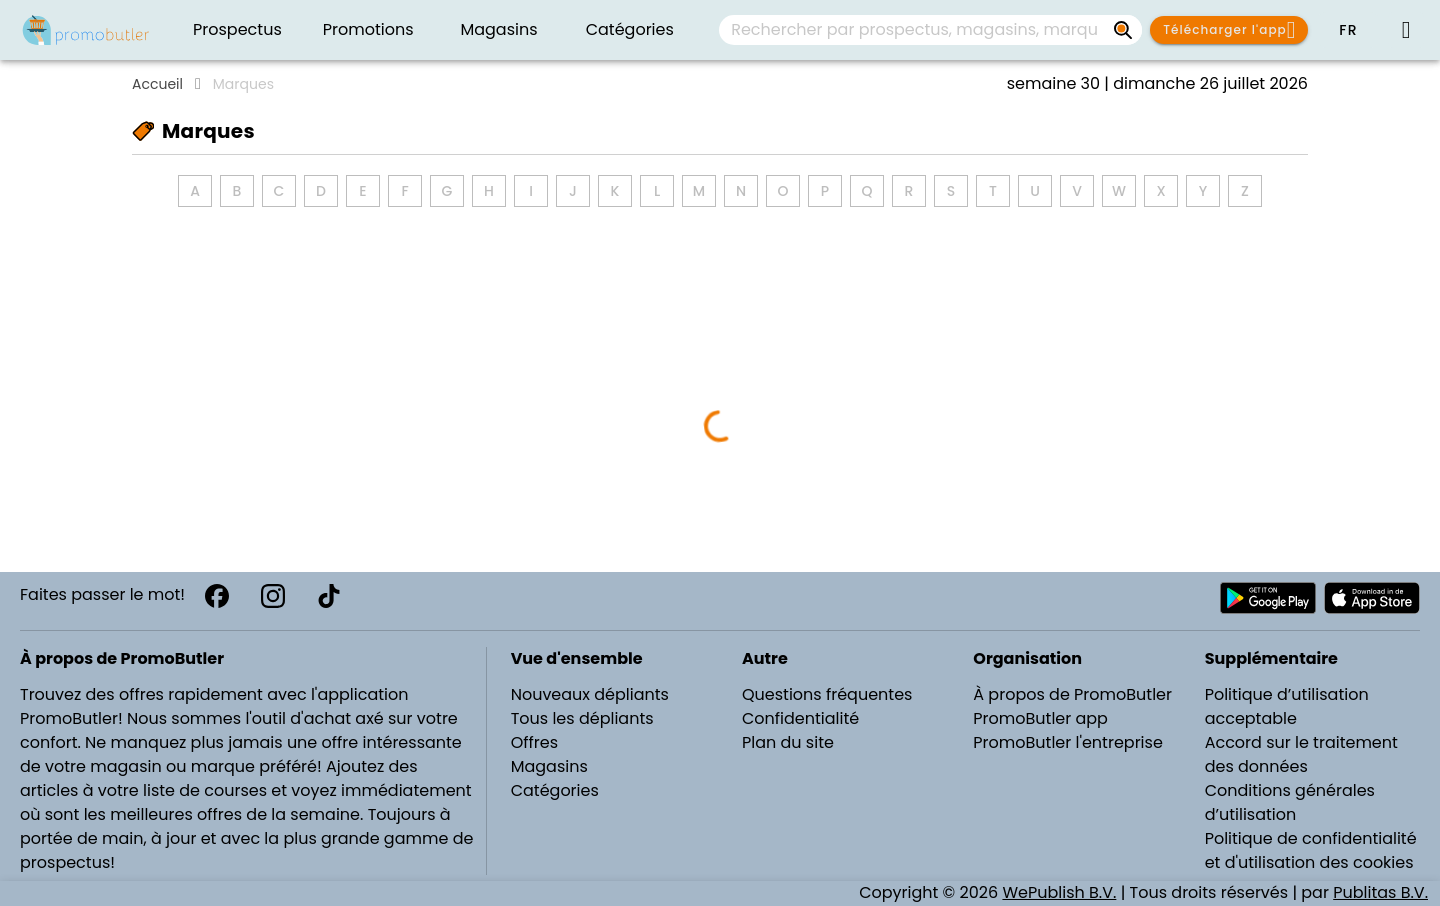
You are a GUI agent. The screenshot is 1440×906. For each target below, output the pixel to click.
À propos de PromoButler (1072, 694)
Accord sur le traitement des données (1301, 754)
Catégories (555, 790)
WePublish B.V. (1059, 892)
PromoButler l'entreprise (1068, 742)
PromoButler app (1040, 718)
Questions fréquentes (827, 694)
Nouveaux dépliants (590, 694)
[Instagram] (273, 596)
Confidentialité (800, 718)
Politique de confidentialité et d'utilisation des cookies (1311, 850)
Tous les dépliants (582, 718)
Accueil (157, 84)
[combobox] (930, 30)
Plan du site (788, 742)
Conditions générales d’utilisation (1290, 802)
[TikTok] (329, 596)
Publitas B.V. (1380, 892)
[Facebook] (217, 596)
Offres (534, 742)
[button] (1348, 30)
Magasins (549, 766)
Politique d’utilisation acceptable (1287, 706)
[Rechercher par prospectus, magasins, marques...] (1124, 30)
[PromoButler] (86, 30)
